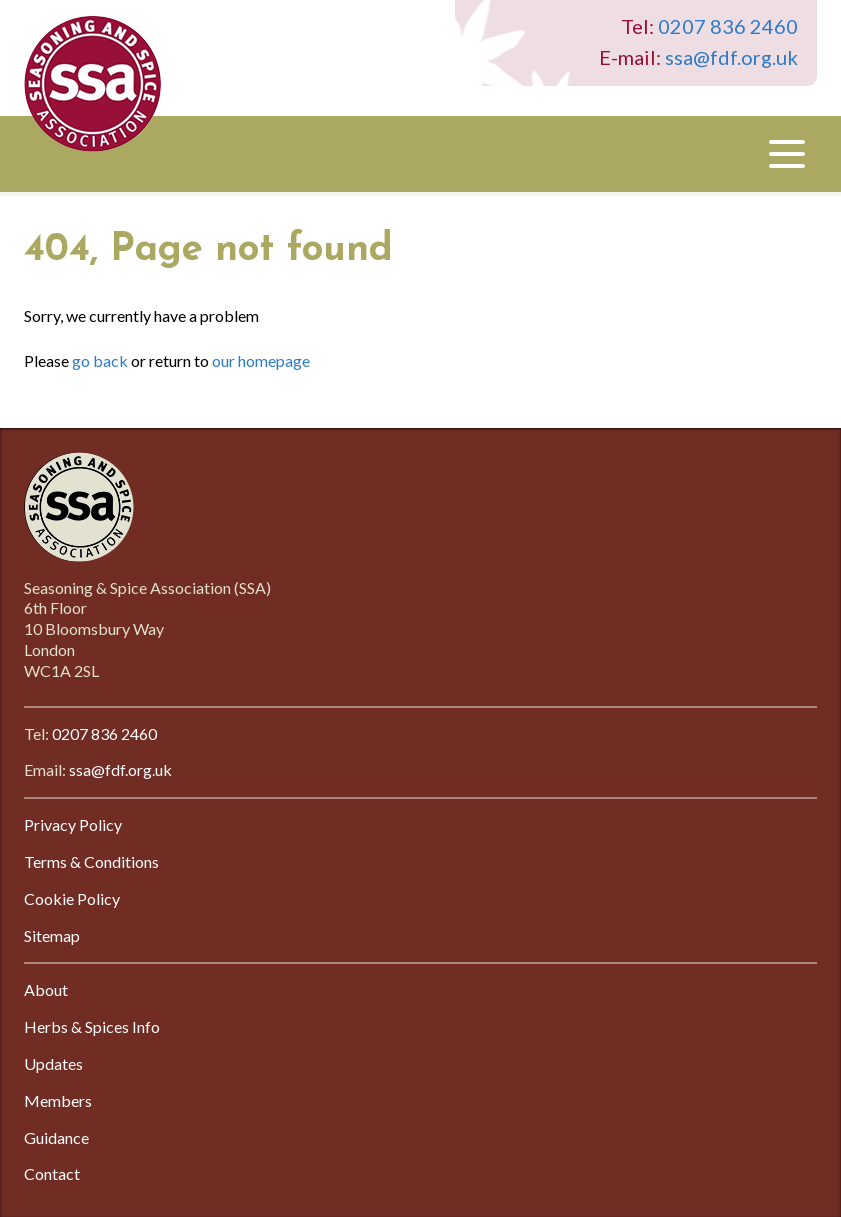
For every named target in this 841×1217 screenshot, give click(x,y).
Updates (53, 1063)
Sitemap (52, 935)
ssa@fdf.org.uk (731, 57)
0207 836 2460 (728, 26)
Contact (52, 1173)
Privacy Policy (73, 824)
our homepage (261, 360)
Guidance (56, 1137)
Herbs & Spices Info (92, 1026)
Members (58, 1100)
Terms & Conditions (91, 861)
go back (100, 360)
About (46, 989)
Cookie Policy (72, 898)
